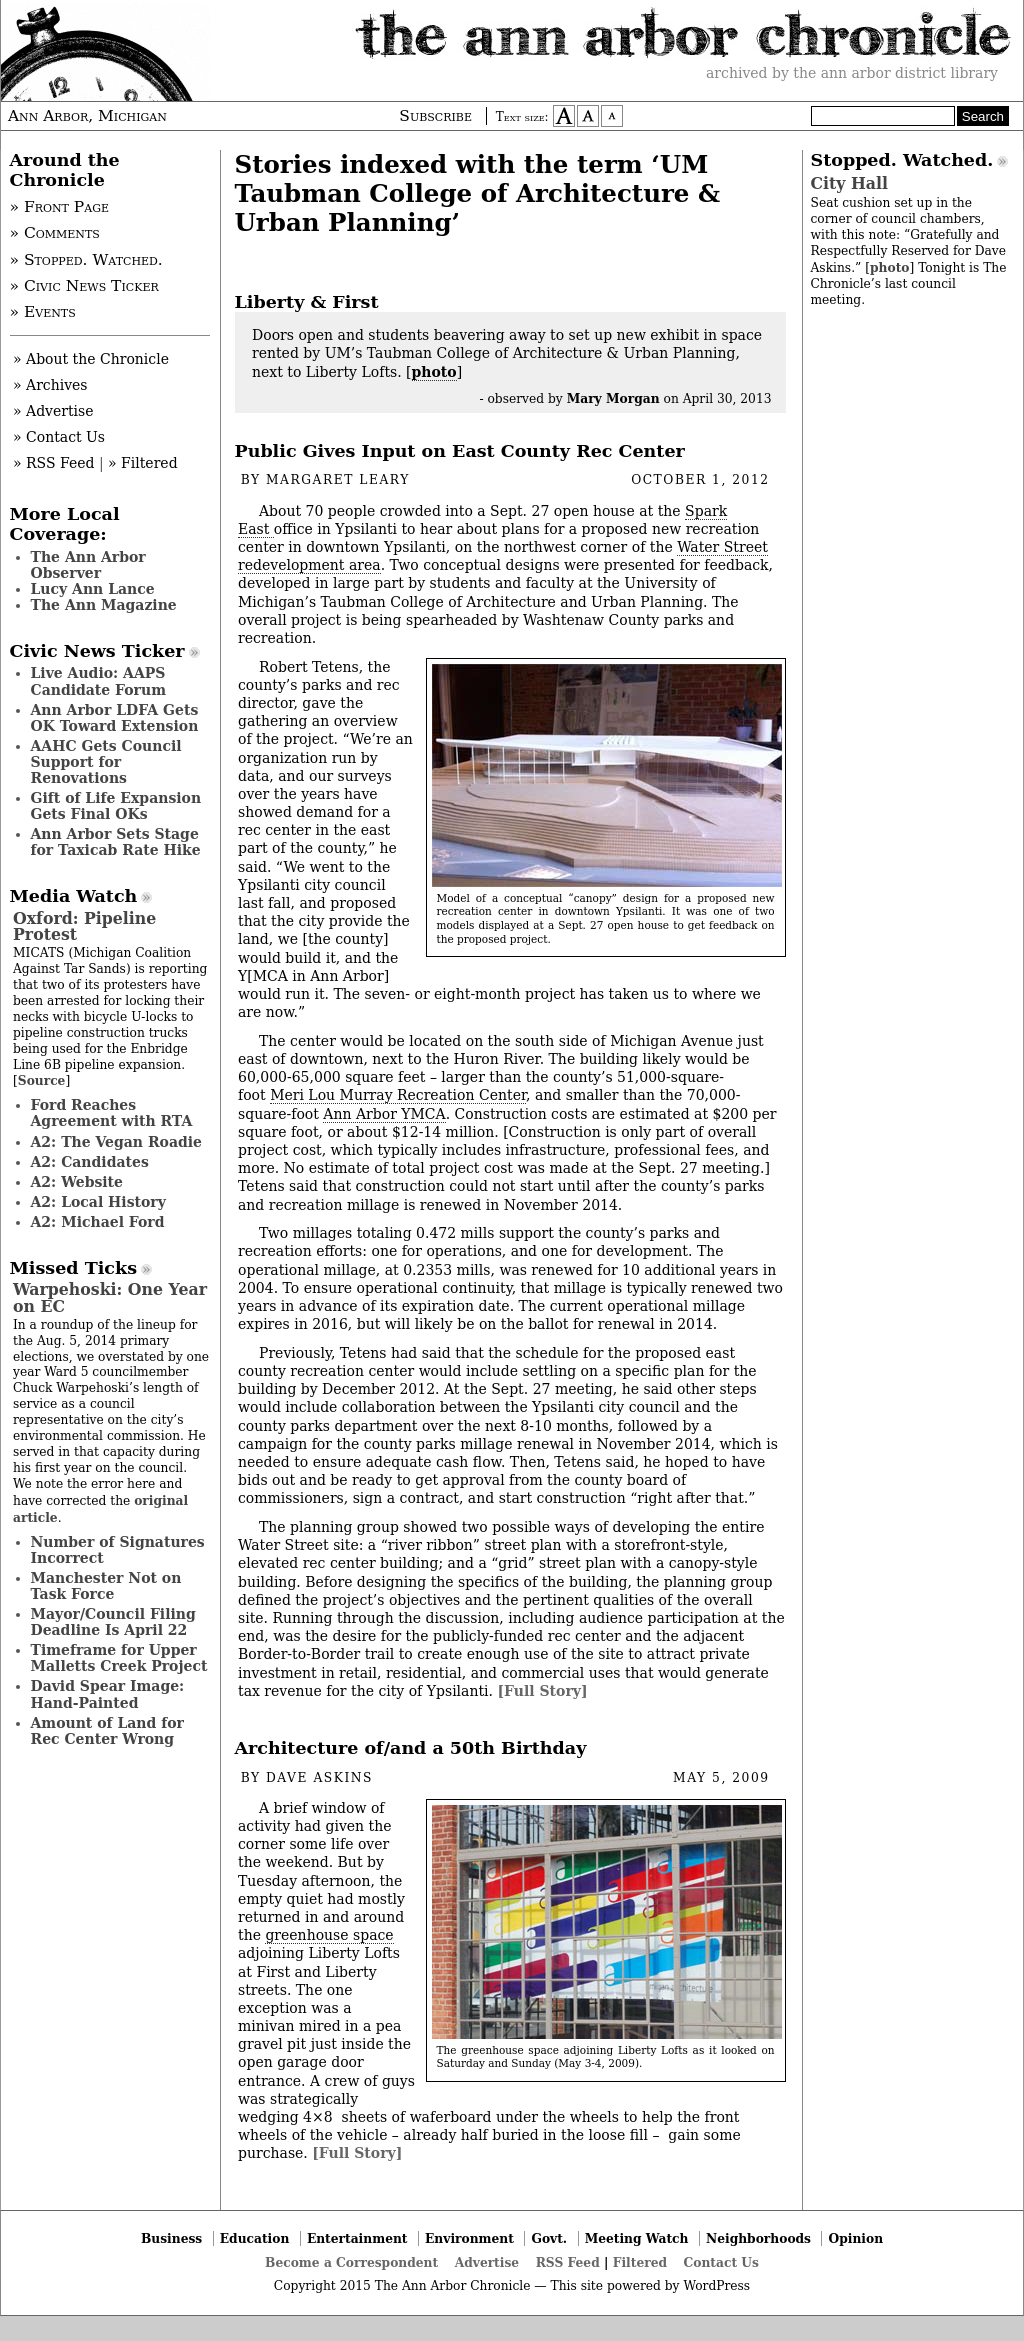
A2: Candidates (90, 1162)
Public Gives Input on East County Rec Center (460, 451)
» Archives (50, 385)
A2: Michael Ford (98, 1222)
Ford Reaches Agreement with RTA (112, 1113)
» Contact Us (59, 437)
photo (434, 372)
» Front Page (60, 207)
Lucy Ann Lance (93, 589)
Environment (469, 2238)
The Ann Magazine (104, 605)
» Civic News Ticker (84, 286)
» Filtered (143, 463)
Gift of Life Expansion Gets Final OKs (116, 806)
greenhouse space (329, 1935)
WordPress (716, 2286)
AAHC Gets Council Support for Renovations (106, 762)
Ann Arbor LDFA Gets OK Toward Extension (115, 718)
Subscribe (435, 116)
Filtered (640, 2262)
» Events (43, 312)
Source (42, 1080)
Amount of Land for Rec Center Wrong (107, 1731)
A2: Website (77, 1182)
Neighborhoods (758, 2238)
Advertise (487, 2262)
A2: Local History (98, 1202)
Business (171, 2238)
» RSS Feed (53, 463)
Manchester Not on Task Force (106, 1586)
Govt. (549, 2238)
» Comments (55, 233)
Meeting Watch (637, 2238)
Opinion (856, 2238)
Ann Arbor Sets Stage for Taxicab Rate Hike (116, 842)
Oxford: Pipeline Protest (84, 926)
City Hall (849, 183)
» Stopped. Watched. (86, 260)
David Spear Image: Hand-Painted (108, 1694)
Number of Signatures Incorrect (118, 1550)
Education (255, 2238)
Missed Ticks (74, 1268)
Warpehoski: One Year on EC (110, 1297)
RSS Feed (568, 2262)
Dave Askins (319, 1778)
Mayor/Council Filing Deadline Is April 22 (113, 1622)
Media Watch (74, 896)
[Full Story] (542, 1691)
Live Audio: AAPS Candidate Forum (99, 681)
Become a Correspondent (351, 2262)
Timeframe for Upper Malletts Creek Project (119, 1658)
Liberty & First (307, 302)
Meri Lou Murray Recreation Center (398, 1095)
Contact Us (721, 2262)
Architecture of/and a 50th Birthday (411, 1748)
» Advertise (53, 411)
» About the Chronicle (91, 359)
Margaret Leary (338, 480)
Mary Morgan (613, 398)
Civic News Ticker (97, 651)
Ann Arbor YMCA (384, 1114)
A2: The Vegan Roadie (116, 1142)
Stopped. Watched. (902, 160)
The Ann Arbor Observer (88, 565)
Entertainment (357, 2238)
